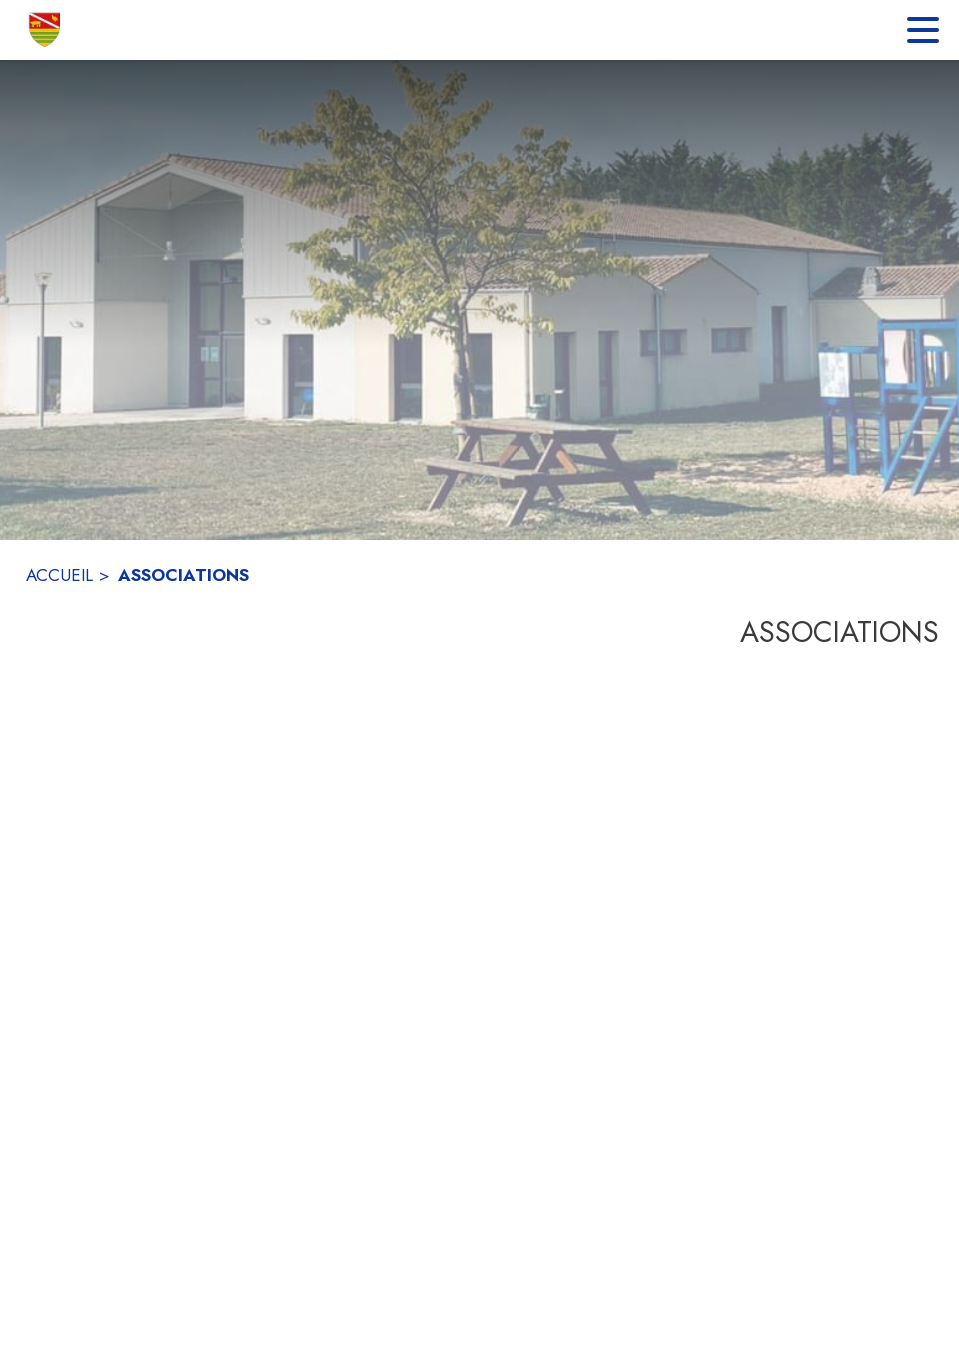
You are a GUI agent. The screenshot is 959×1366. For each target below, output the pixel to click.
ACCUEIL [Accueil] (59, 575)
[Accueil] (45, 30)
